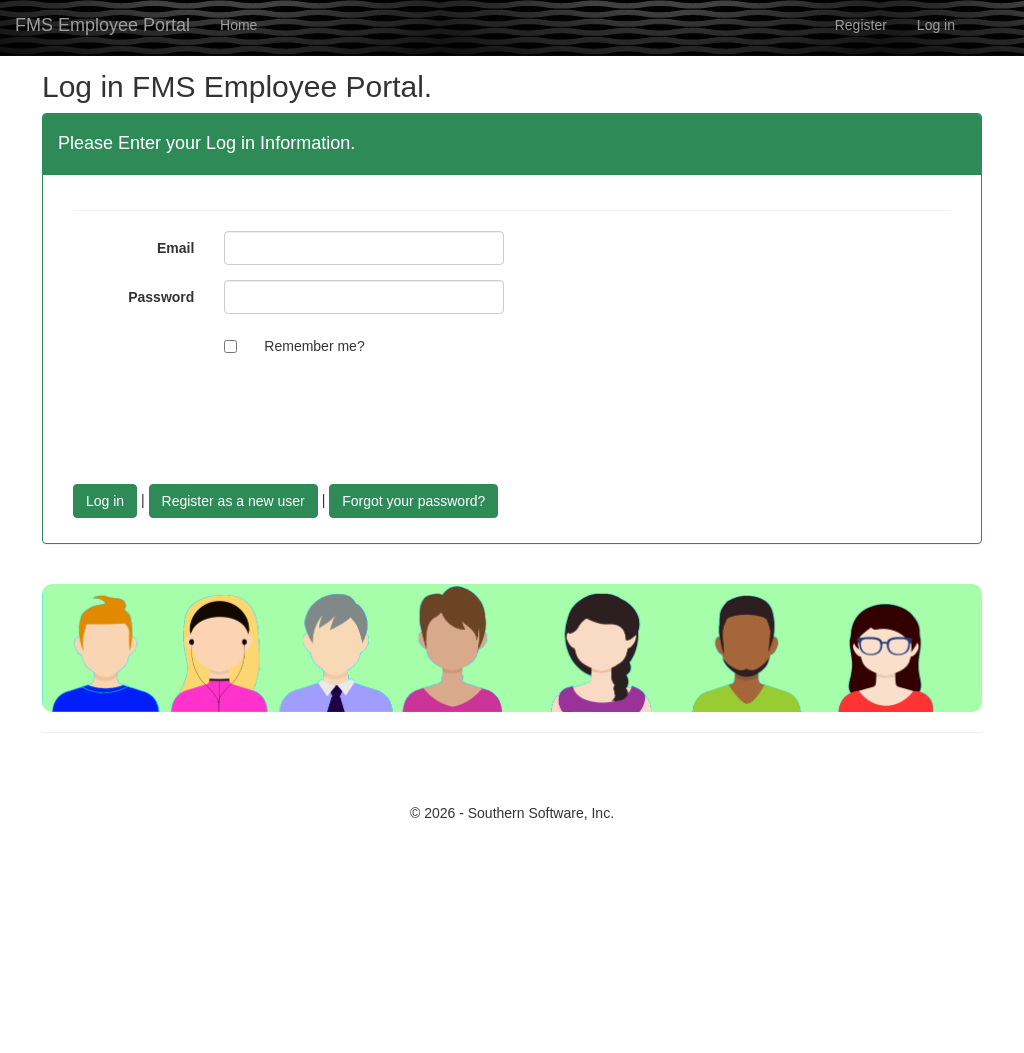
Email (175, 248)
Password (161, 297)
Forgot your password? (413, 501)
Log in (936, 25)
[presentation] (376, 410)
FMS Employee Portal (102, 25)
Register (861, 25)
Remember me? (314, 346)
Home (238, 25)
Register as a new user (233, 501)
